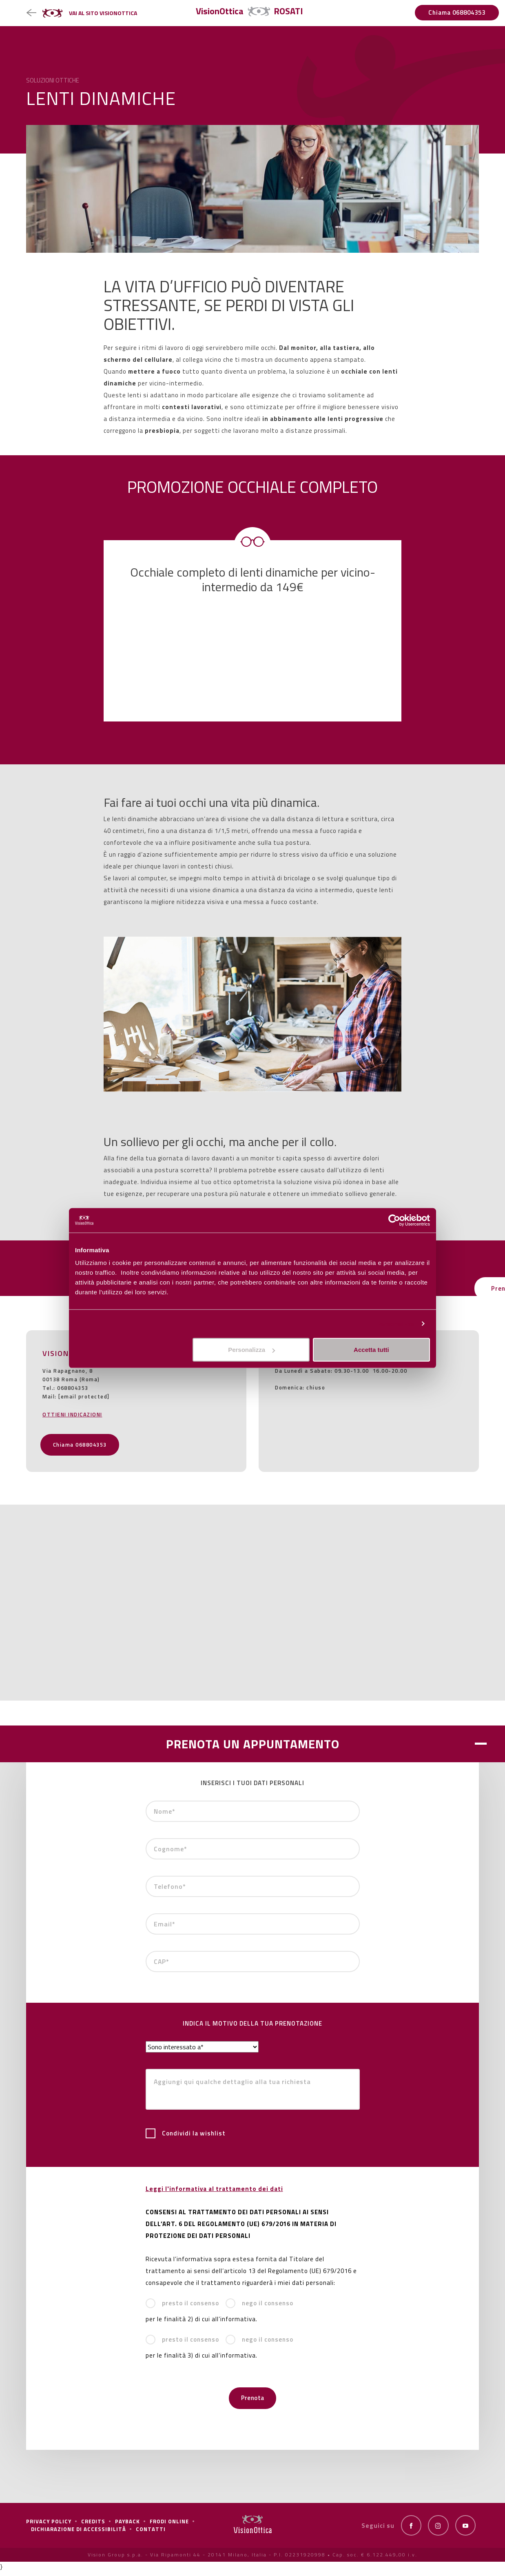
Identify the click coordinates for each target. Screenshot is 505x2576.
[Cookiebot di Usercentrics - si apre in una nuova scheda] (394, 1220)
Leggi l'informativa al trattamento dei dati (214, 2196)
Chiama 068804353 (456, 12)
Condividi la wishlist (186, 2141)
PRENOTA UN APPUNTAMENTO (252, 1751)
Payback (127, 2527)
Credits (93, 2527)
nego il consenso (259, 2311)
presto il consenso (182, 2311)
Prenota (252, 2405)
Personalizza (395, 1323)
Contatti (151, 2535)
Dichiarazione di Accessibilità (78, 2535)
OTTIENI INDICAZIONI (72, 1422)
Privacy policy (48, 2527)
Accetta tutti (371, 1349)
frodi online (169, 2527)
